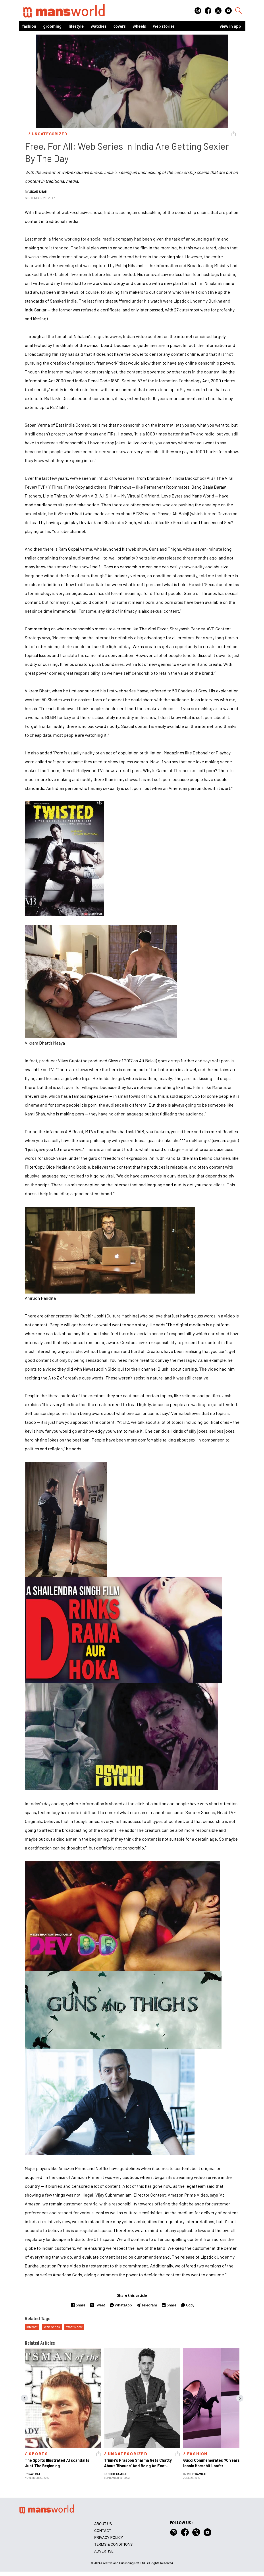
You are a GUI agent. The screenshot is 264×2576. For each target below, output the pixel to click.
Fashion (29, 26)
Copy (187, 2305)
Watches (98, 26)
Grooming (52, 26)
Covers (120, 26)
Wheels (139, 26)
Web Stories (164, 26)
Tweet (97, 2305)
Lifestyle (76, 26)
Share (78, 2305)
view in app (230, 26)
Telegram (146, 2305)
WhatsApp (121, 2305)
